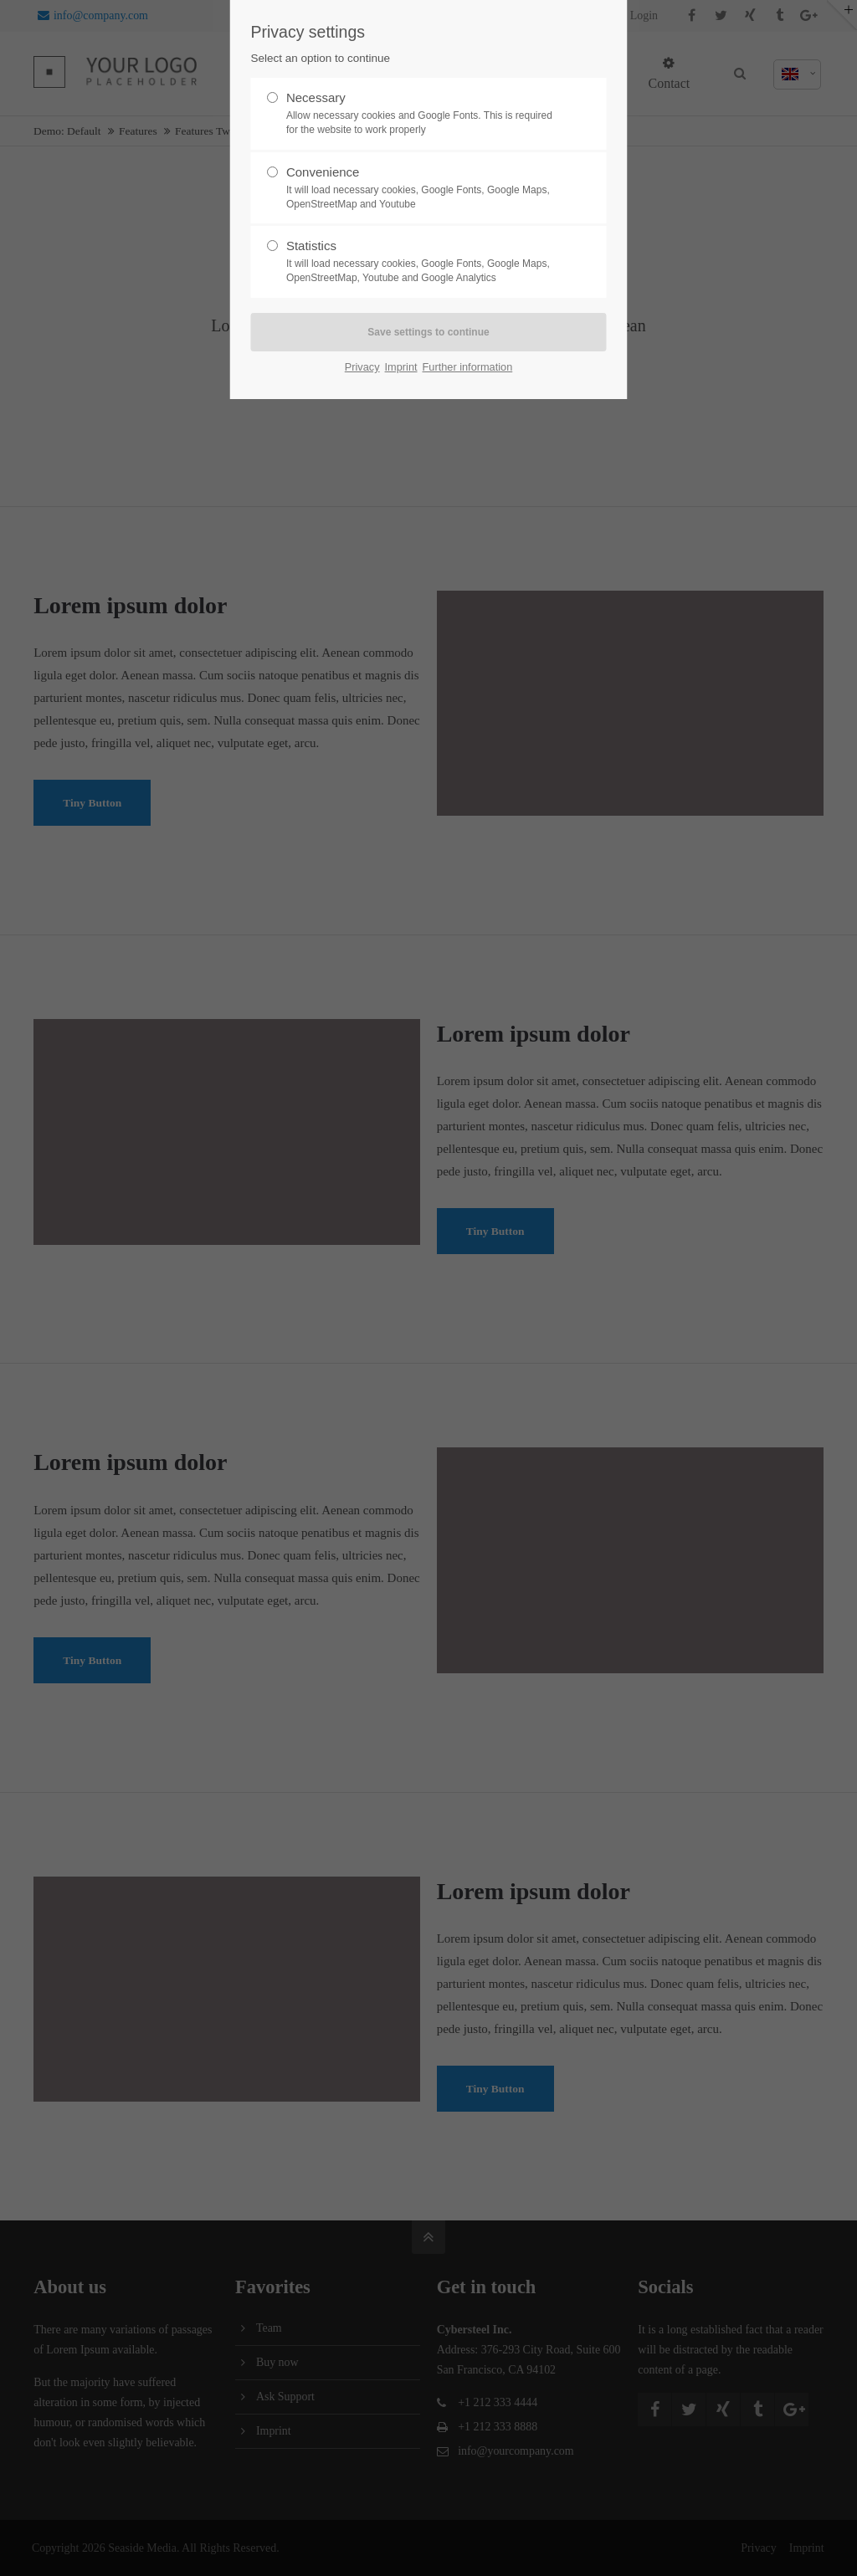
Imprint (401, 367)
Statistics (421, 261)
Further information (468, 367)
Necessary (421, 113)
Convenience (421, 188)
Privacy (362, 367)
